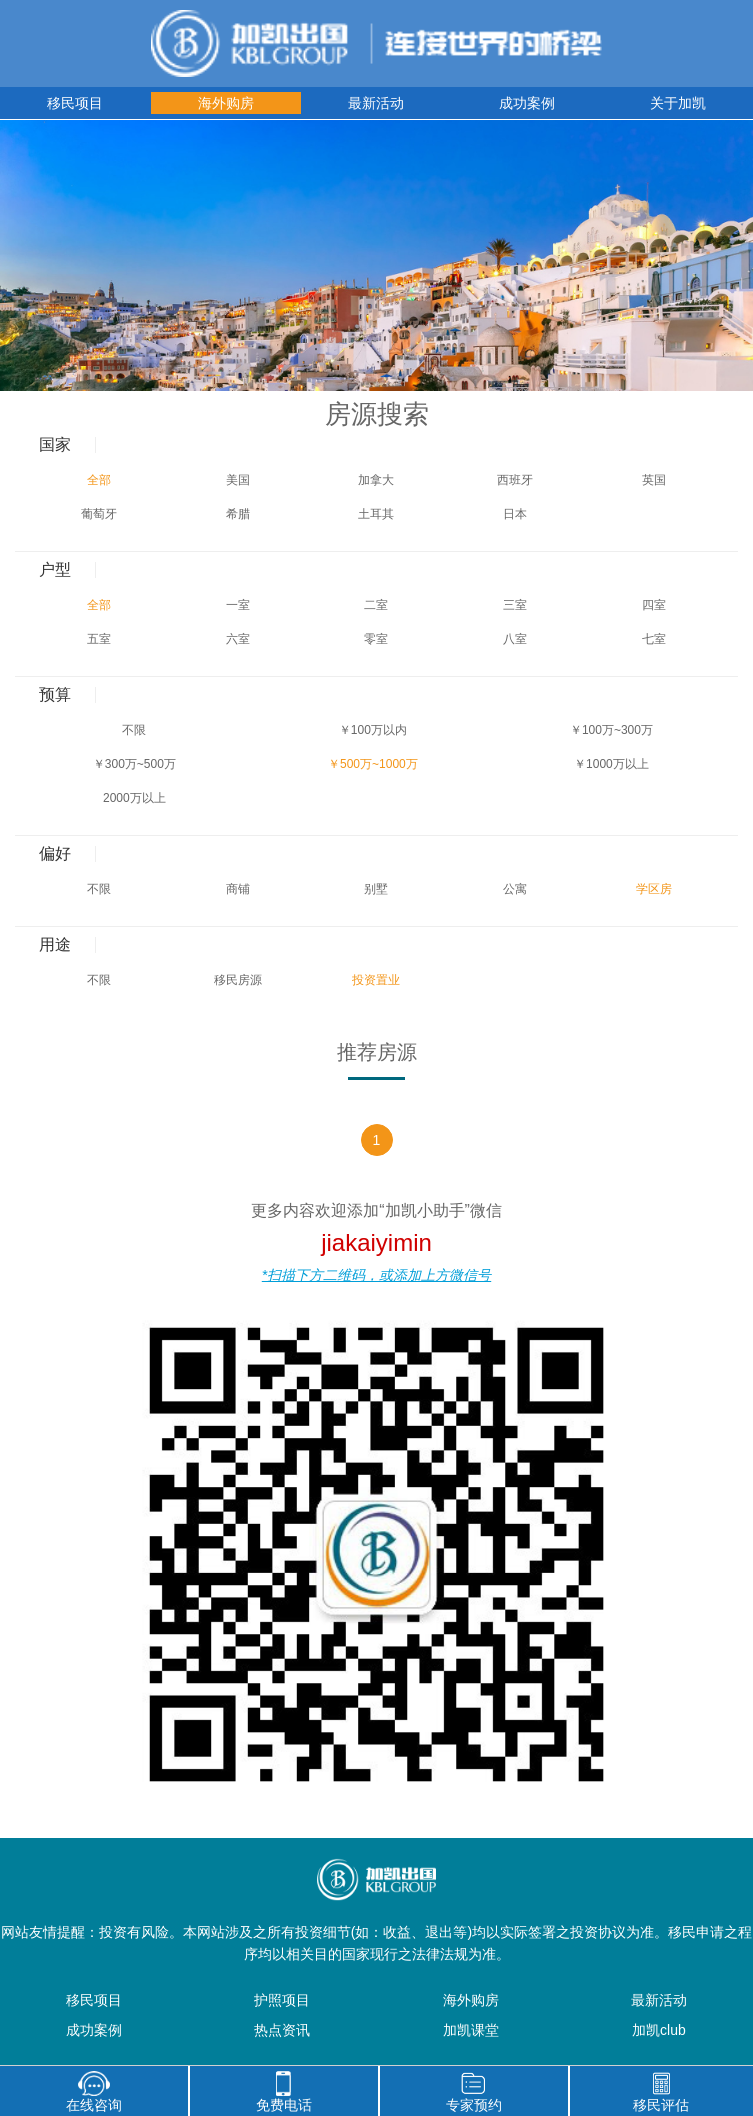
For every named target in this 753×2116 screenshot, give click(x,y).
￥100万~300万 (611, 730)
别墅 (376, 889)
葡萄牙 (99, 514)
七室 (654, 639)
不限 (134, 730)
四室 (654, 605)
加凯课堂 (471, 2030)
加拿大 (376, 480)
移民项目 (75, 103)
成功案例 (527, 103)
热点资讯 (282, 2030)
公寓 (515, 889)
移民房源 (238, 980)
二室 (376, 605)
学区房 (654, 889)
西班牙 (515, 480)
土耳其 (376, 514)
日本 (515, 514)
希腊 (238, 514)
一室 (238, 605)
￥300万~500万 (134, 764)
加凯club (659, 2030)
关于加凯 (678, 103)
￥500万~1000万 (373, 764)
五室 (99, 639)
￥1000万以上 (611, 764)
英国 (654, 480)
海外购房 (226, 103)
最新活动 (376, 103)
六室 (238, 639)
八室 (515, 639)
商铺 (238, 889)
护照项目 (282, 2000)
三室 (515, 605)
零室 (376, 639)
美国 (238, 480)
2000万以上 (134, 798)
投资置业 (376, 980)
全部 (99, 480)
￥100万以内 (373, 730)
